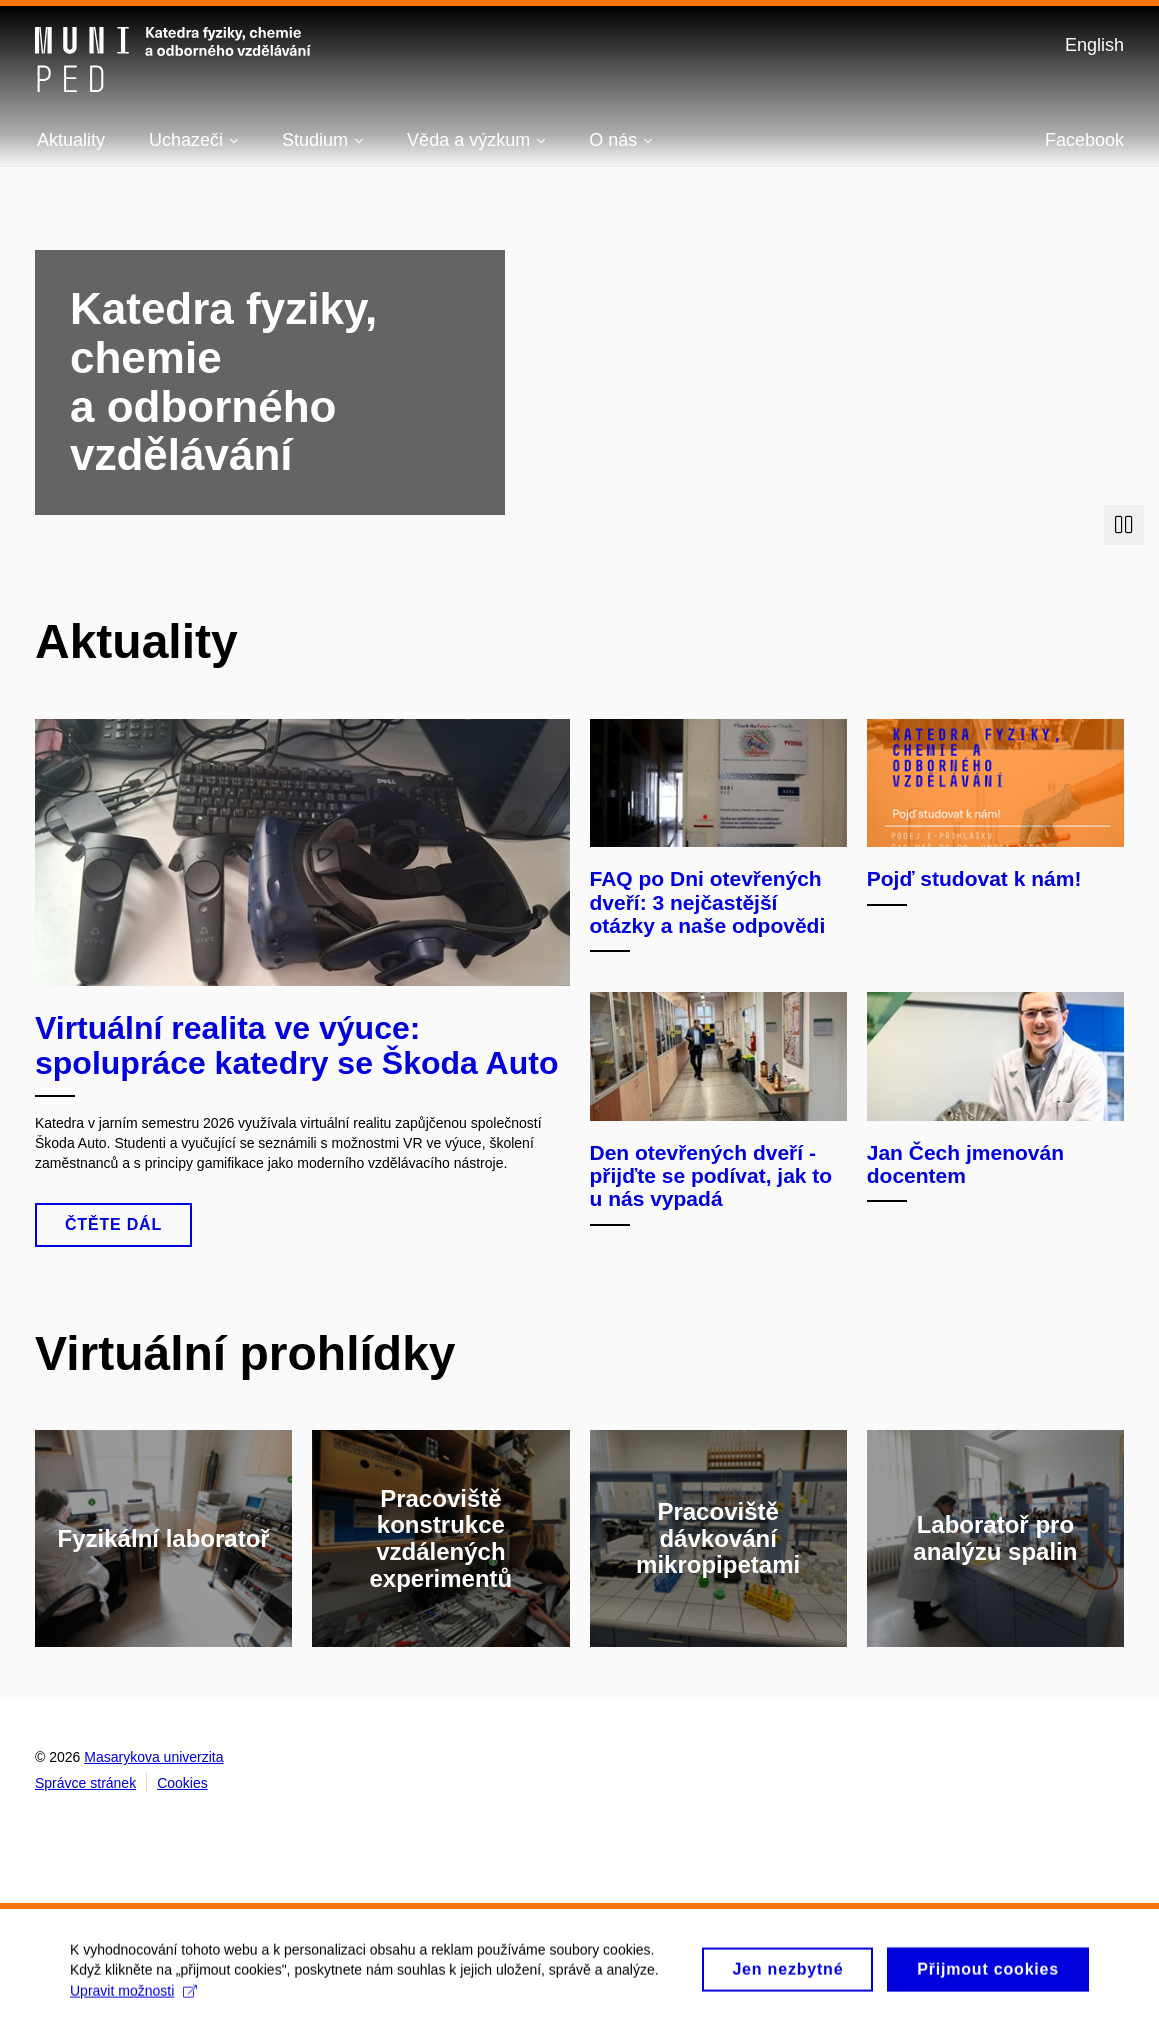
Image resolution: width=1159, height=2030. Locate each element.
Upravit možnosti (133, 1998)
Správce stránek (85, 1783)
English (1094, 45)
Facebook (1084, 140)
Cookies (182, 1783)
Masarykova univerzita (153, 1757)
